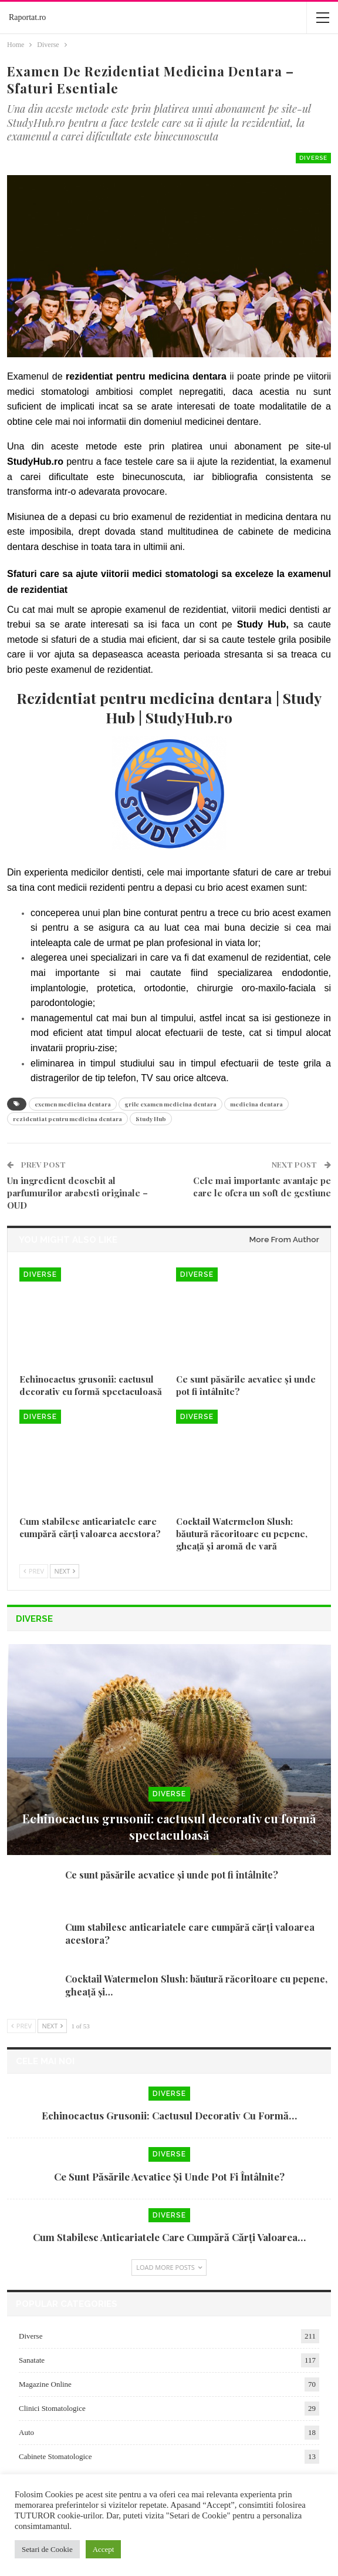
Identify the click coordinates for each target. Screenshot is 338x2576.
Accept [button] (103, 2549)
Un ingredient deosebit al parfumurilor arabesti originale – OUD (77, 1193)
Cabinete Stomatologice (55, 2456)
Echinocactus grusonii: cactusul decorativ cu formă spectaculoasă (169, 1826)
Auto (26, 2432)
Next (64, 1571)
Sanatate (32, 2360)
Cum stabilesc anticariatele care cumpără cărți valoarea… (169, 2236)
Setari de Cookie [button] (47, 2549)
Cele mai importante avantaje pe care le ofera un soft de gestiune (262, 1187)
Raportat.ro (27, 17)
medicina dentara (256, 1104)
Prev (33, 1571)
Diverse (313, 158)
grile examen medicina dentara (170, 1104)
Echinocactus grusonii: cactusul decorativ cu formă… (169, 2115)
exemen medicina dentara (73, 1104)
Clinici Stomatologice (52, 2408)
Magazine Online (45, 2384)
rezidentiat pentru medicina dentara (67, 1119)
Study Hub (151, 1119)
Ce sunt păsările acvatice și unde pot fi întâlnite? (171, 1875)
